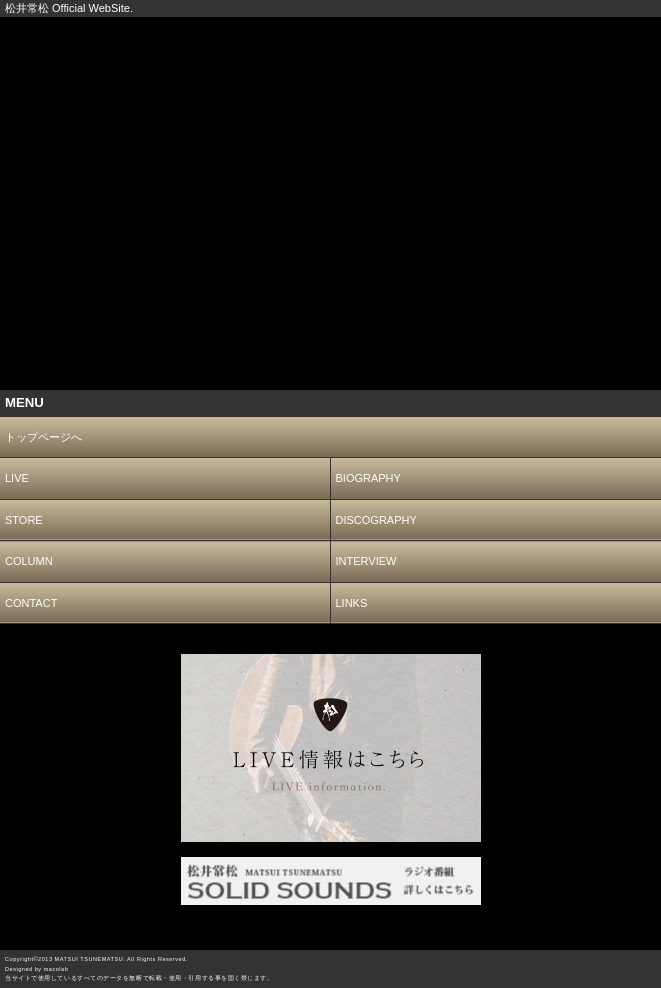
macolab (56, 969)
